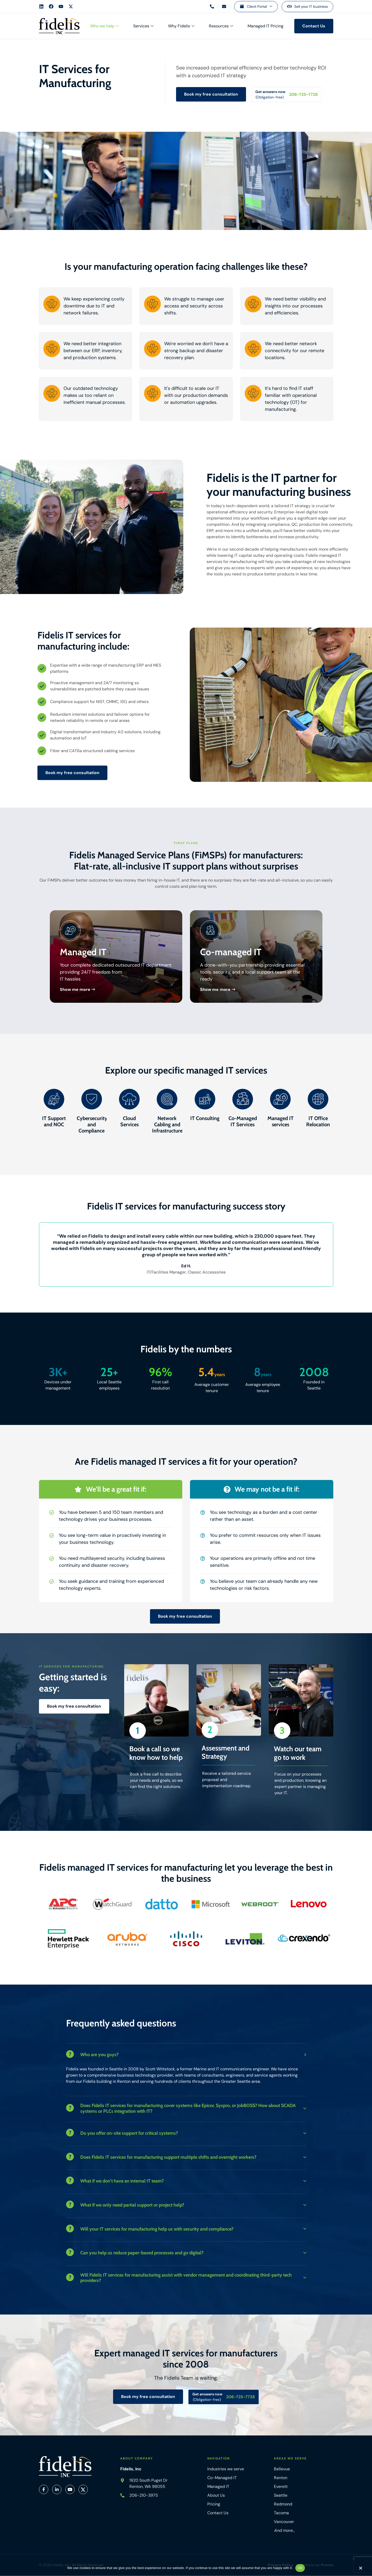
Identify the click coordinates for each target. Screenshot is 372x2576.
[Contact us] (313, 26)
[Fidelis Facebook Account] (51, 6)
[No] (360, 2569)
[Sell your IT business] (307, 6)
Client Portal (259, 6)
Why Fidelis (181, 26)
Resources (221, 26)
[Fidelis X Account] (70, 6)
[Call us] (212, 6)
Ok (300, 2568)
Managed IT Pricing (265, 26)
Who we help (104, 26)
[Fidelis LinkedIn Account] (41, 6)
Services (143, 26)
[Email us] (224, 6)
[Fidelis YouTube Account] (61, 6)
